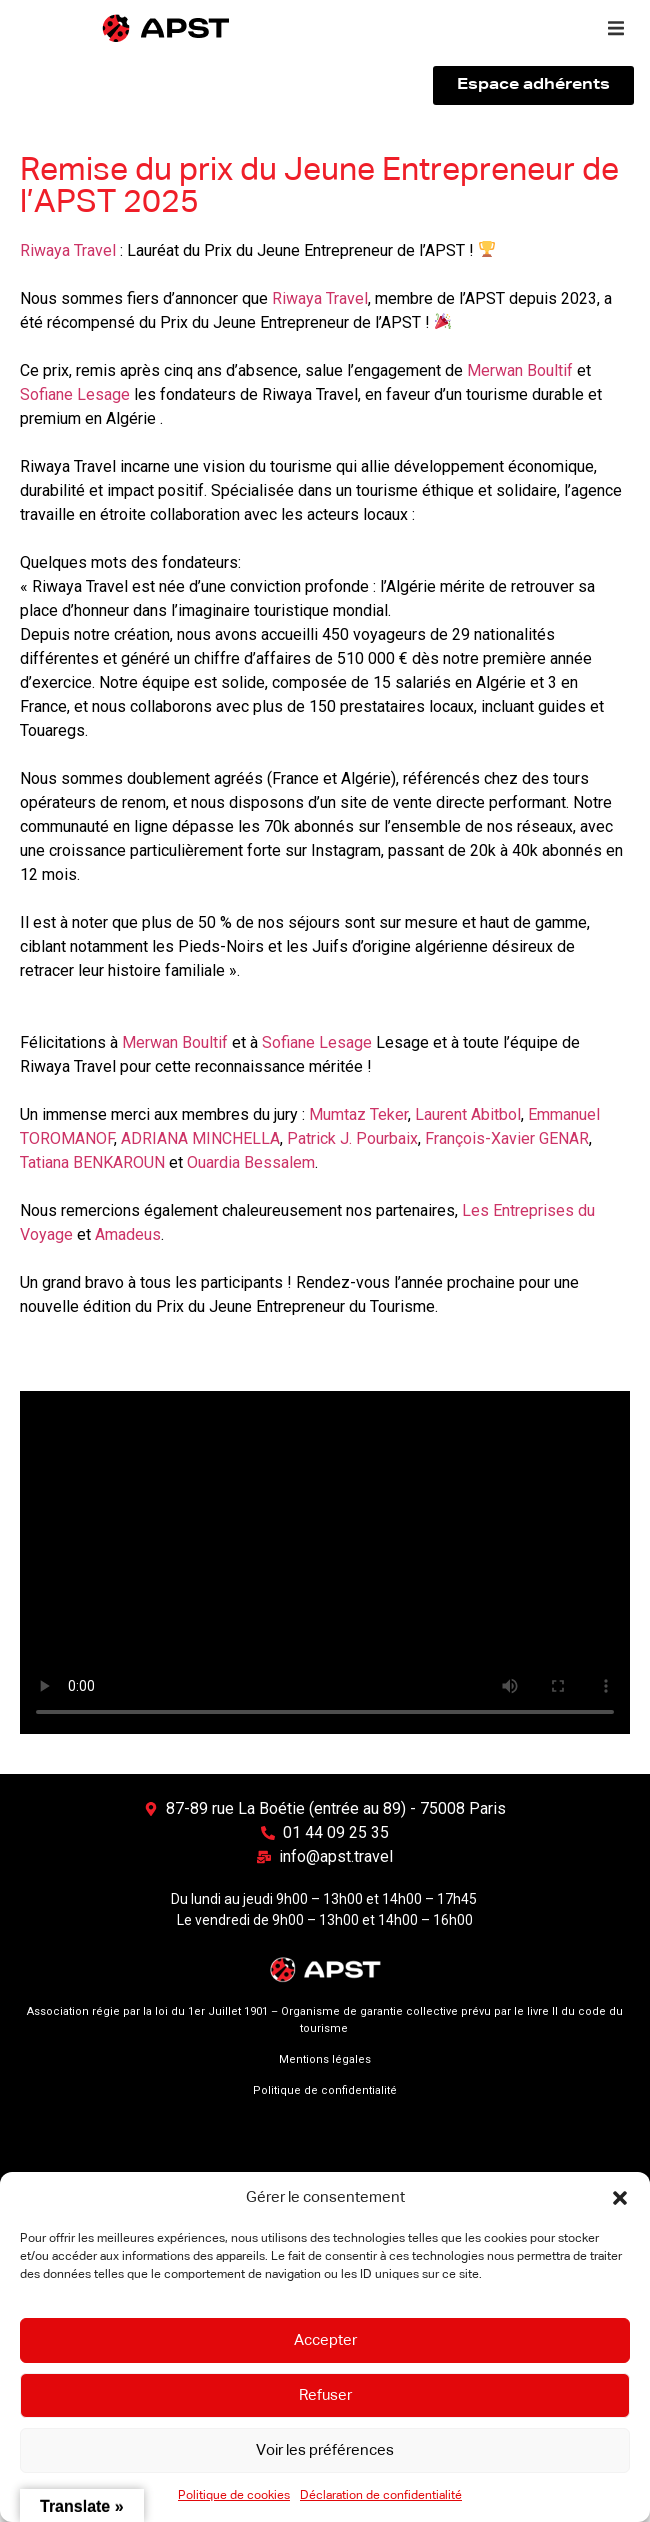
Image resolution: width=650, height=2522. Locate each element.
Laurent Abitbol (468, 1114)
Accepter (325, 2340)
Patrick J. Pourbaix (352, 1138)
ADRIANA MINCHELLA (200, 1138)
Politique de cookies (234, 2496)
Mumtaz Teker (358, 1114)
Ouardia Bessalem (251, 1162)
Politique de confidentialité (325, 2090)
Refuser (325, 2395)
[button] (620, 2198)
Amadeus (128, 1234)
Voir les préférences (325, 2450)
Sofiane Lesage (75, 394)
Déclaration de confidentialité (381, 2496)
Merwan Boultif (520, 370)
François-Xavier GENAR (507, 1138)
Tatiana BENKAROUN (92, 1162)
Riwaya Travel (68, 250)
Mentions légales (325, 2059)
